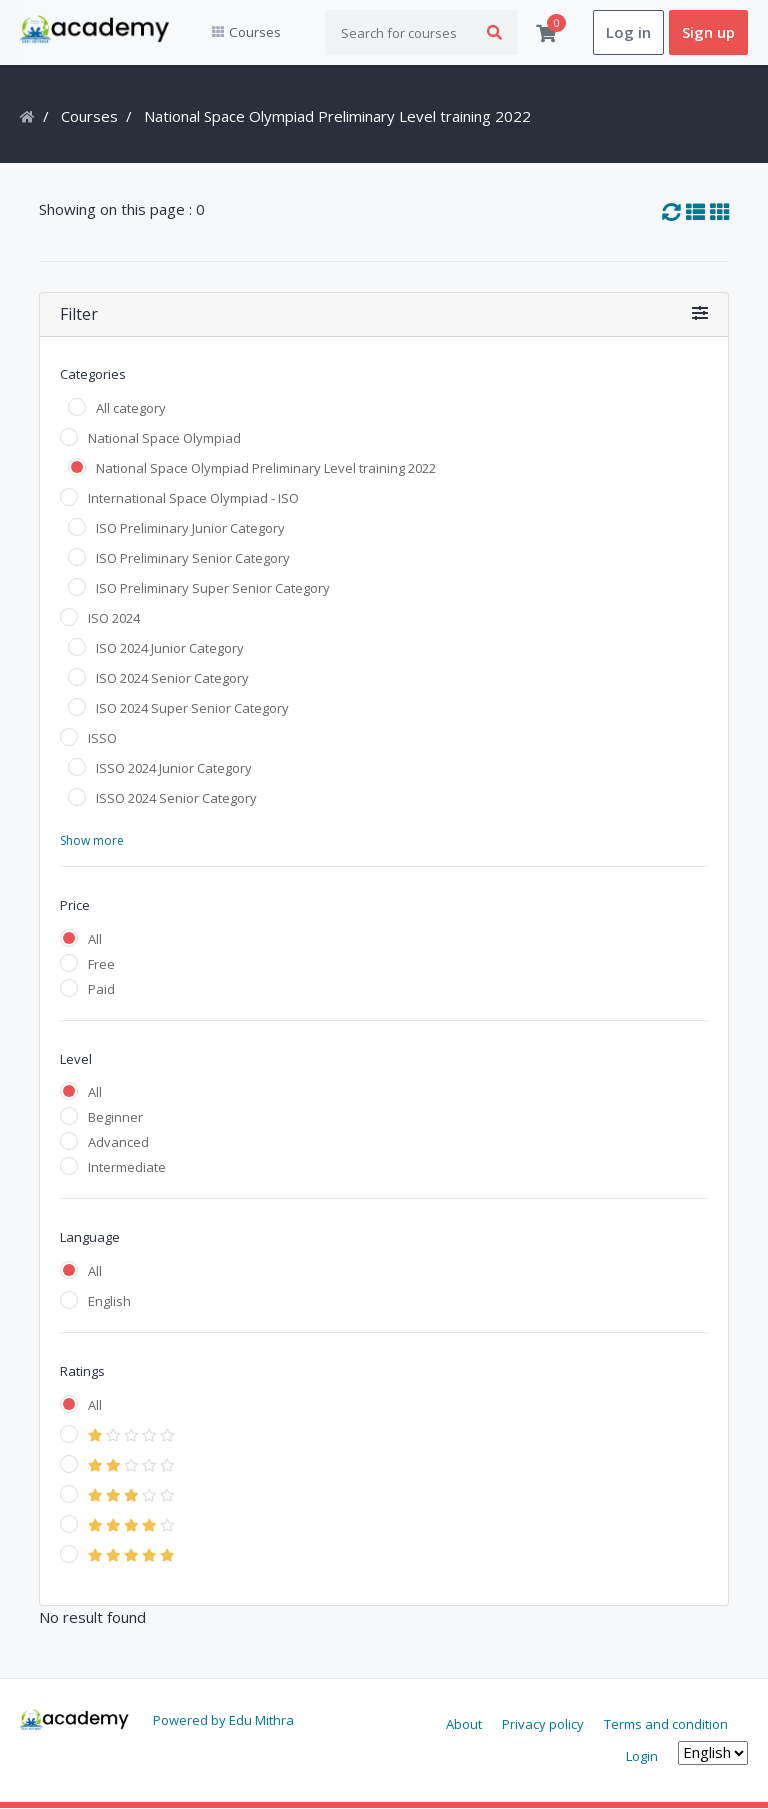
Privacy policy (543, 1725)
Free (101, 964)
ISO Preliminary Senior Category (193, 558)
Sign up (708, 33)
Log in (628, 33)
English (109, 1302)
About (464, 1725)
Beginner (115, 1118)
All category (131, 408)
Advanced (118, 1143)
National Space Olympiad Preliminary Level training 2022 (266, 468)
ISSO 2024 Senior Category (176, 798)
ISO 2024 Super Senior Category (192, 708)
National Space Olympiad (164, 438)
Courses (89, 117)
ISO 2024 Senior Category (172, 678)
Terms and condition (666, 1725)
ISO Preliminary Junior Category (190, 528)
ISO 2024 (114, 618)
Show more (92, 840)
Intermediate (127, 1168)
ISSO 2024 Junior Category (174, 768)
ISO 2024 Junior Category (170, 648)
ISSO (102, 738)
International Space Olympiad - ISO (193, 498)
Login (642, 1756)
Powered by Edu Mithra (223, 1721)
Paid (101, 989)
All (95, 939)
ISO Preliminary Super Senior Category (213, 588)
